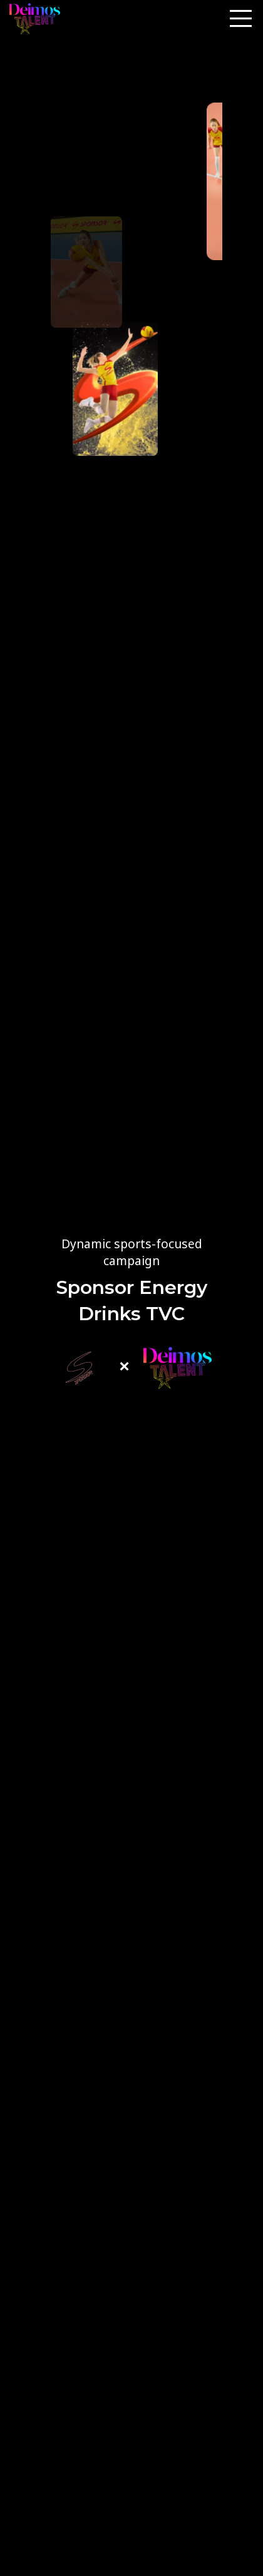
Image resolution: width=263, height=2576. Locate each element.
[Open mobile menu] (241, 18)
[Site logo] (34, 18)
